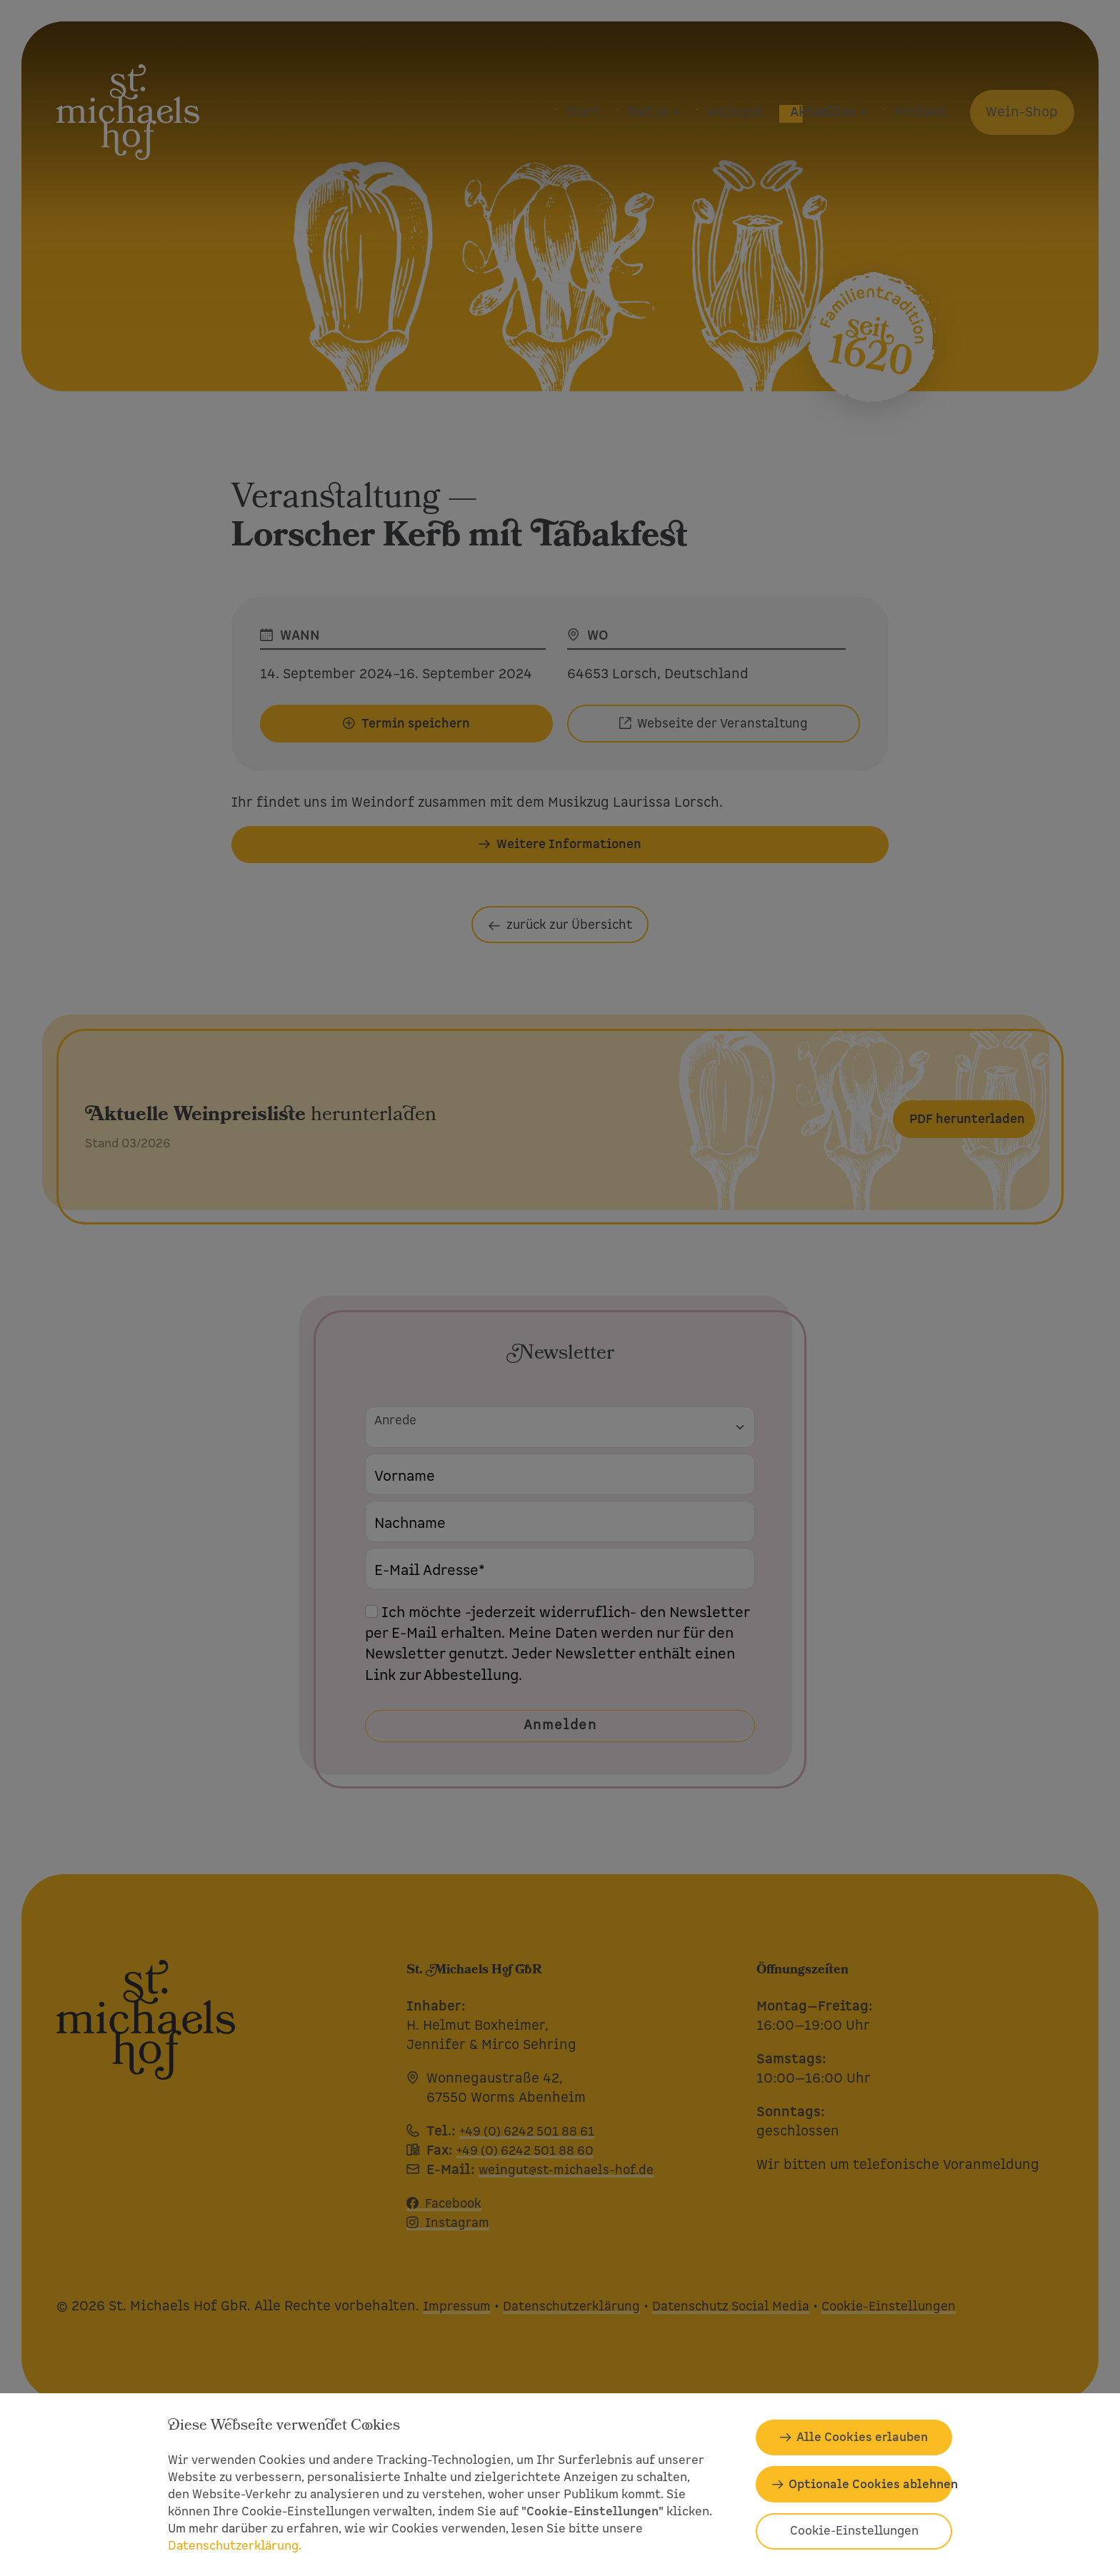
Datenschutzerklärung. (234, 2545)
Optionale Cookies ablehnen (870, 2484)
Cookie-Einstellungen (854, 2530)
